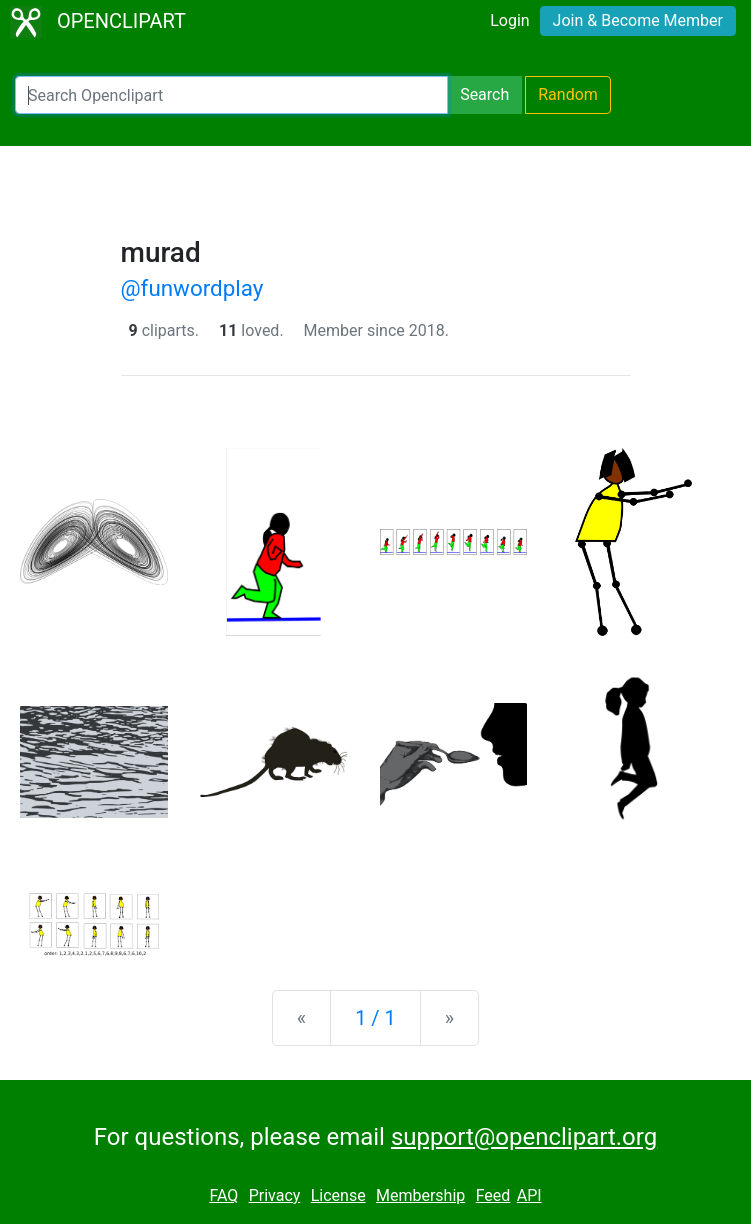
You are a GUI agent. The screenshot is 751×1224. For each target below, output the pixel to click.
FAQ (223, 1195)
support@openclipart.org (524, 1137)
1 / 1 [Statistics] (375, 1018)
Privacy (275, 1195)
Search (484, 94)
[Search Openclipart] (231, 95)
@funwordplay (192, 288)
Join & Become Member (638, 20)
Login (509, 20)
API (529, 1195)
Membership (420, 1195)
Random (568, 94)
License (338, 1195)
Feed (493, 1195)
